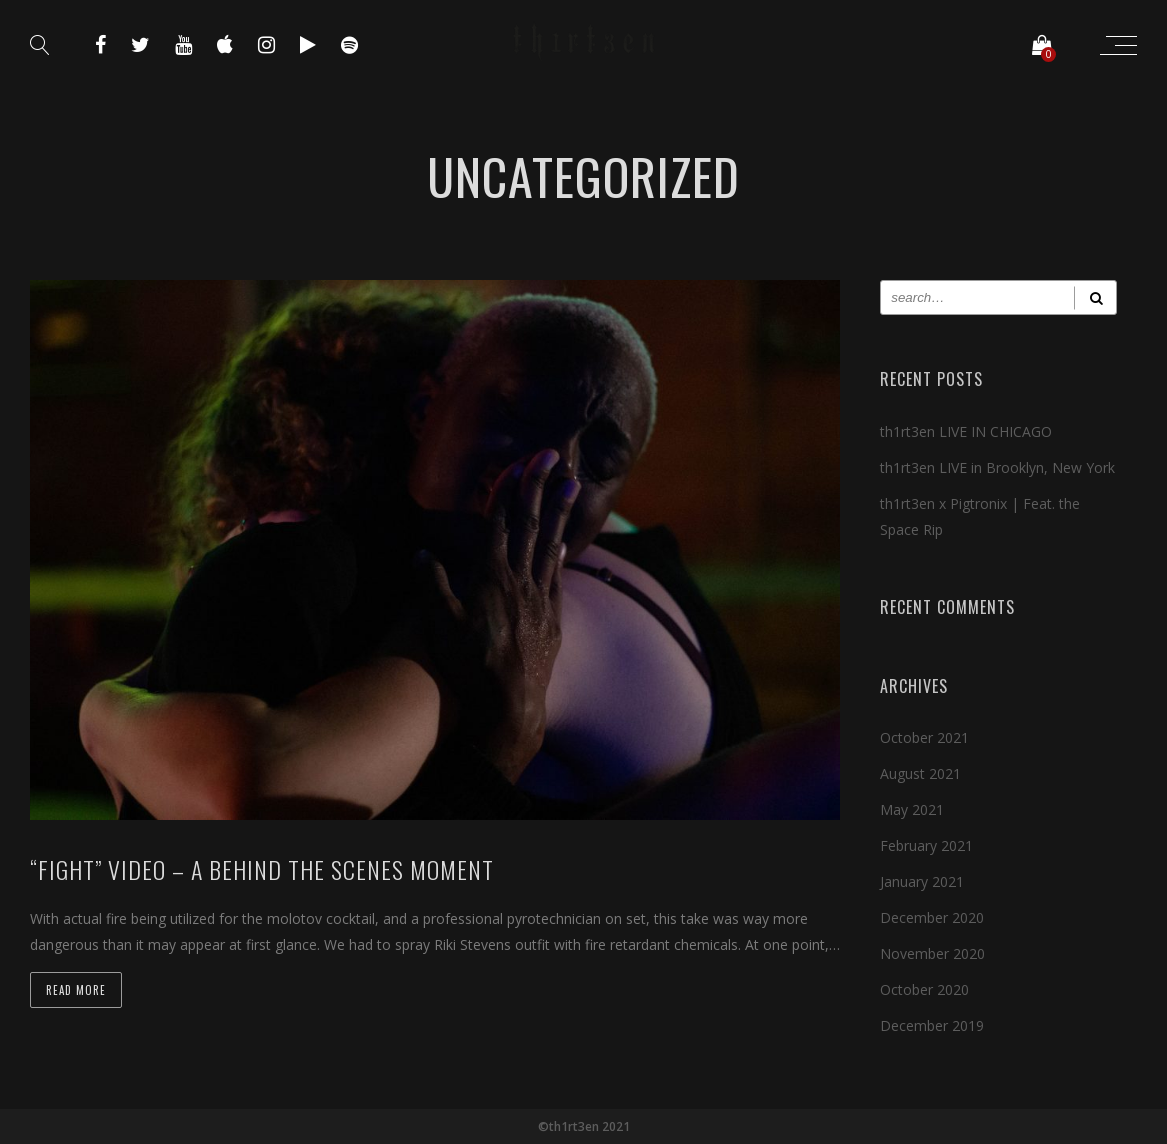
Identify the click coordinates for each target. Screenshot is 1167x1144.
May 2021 (912, 809)
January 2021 (922, 881)
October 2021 (924, 737)
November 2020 (932, 953)
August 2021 (920, 773)
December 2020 (932, 917)
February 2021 (926, 845)
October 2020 (924, 989)
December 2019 (932, 1025)
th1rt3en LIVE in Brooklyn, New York (997, 467)
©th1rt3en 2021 (584, 1126)
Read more (76, 990)
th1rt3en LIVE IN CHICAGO (966, 431)
